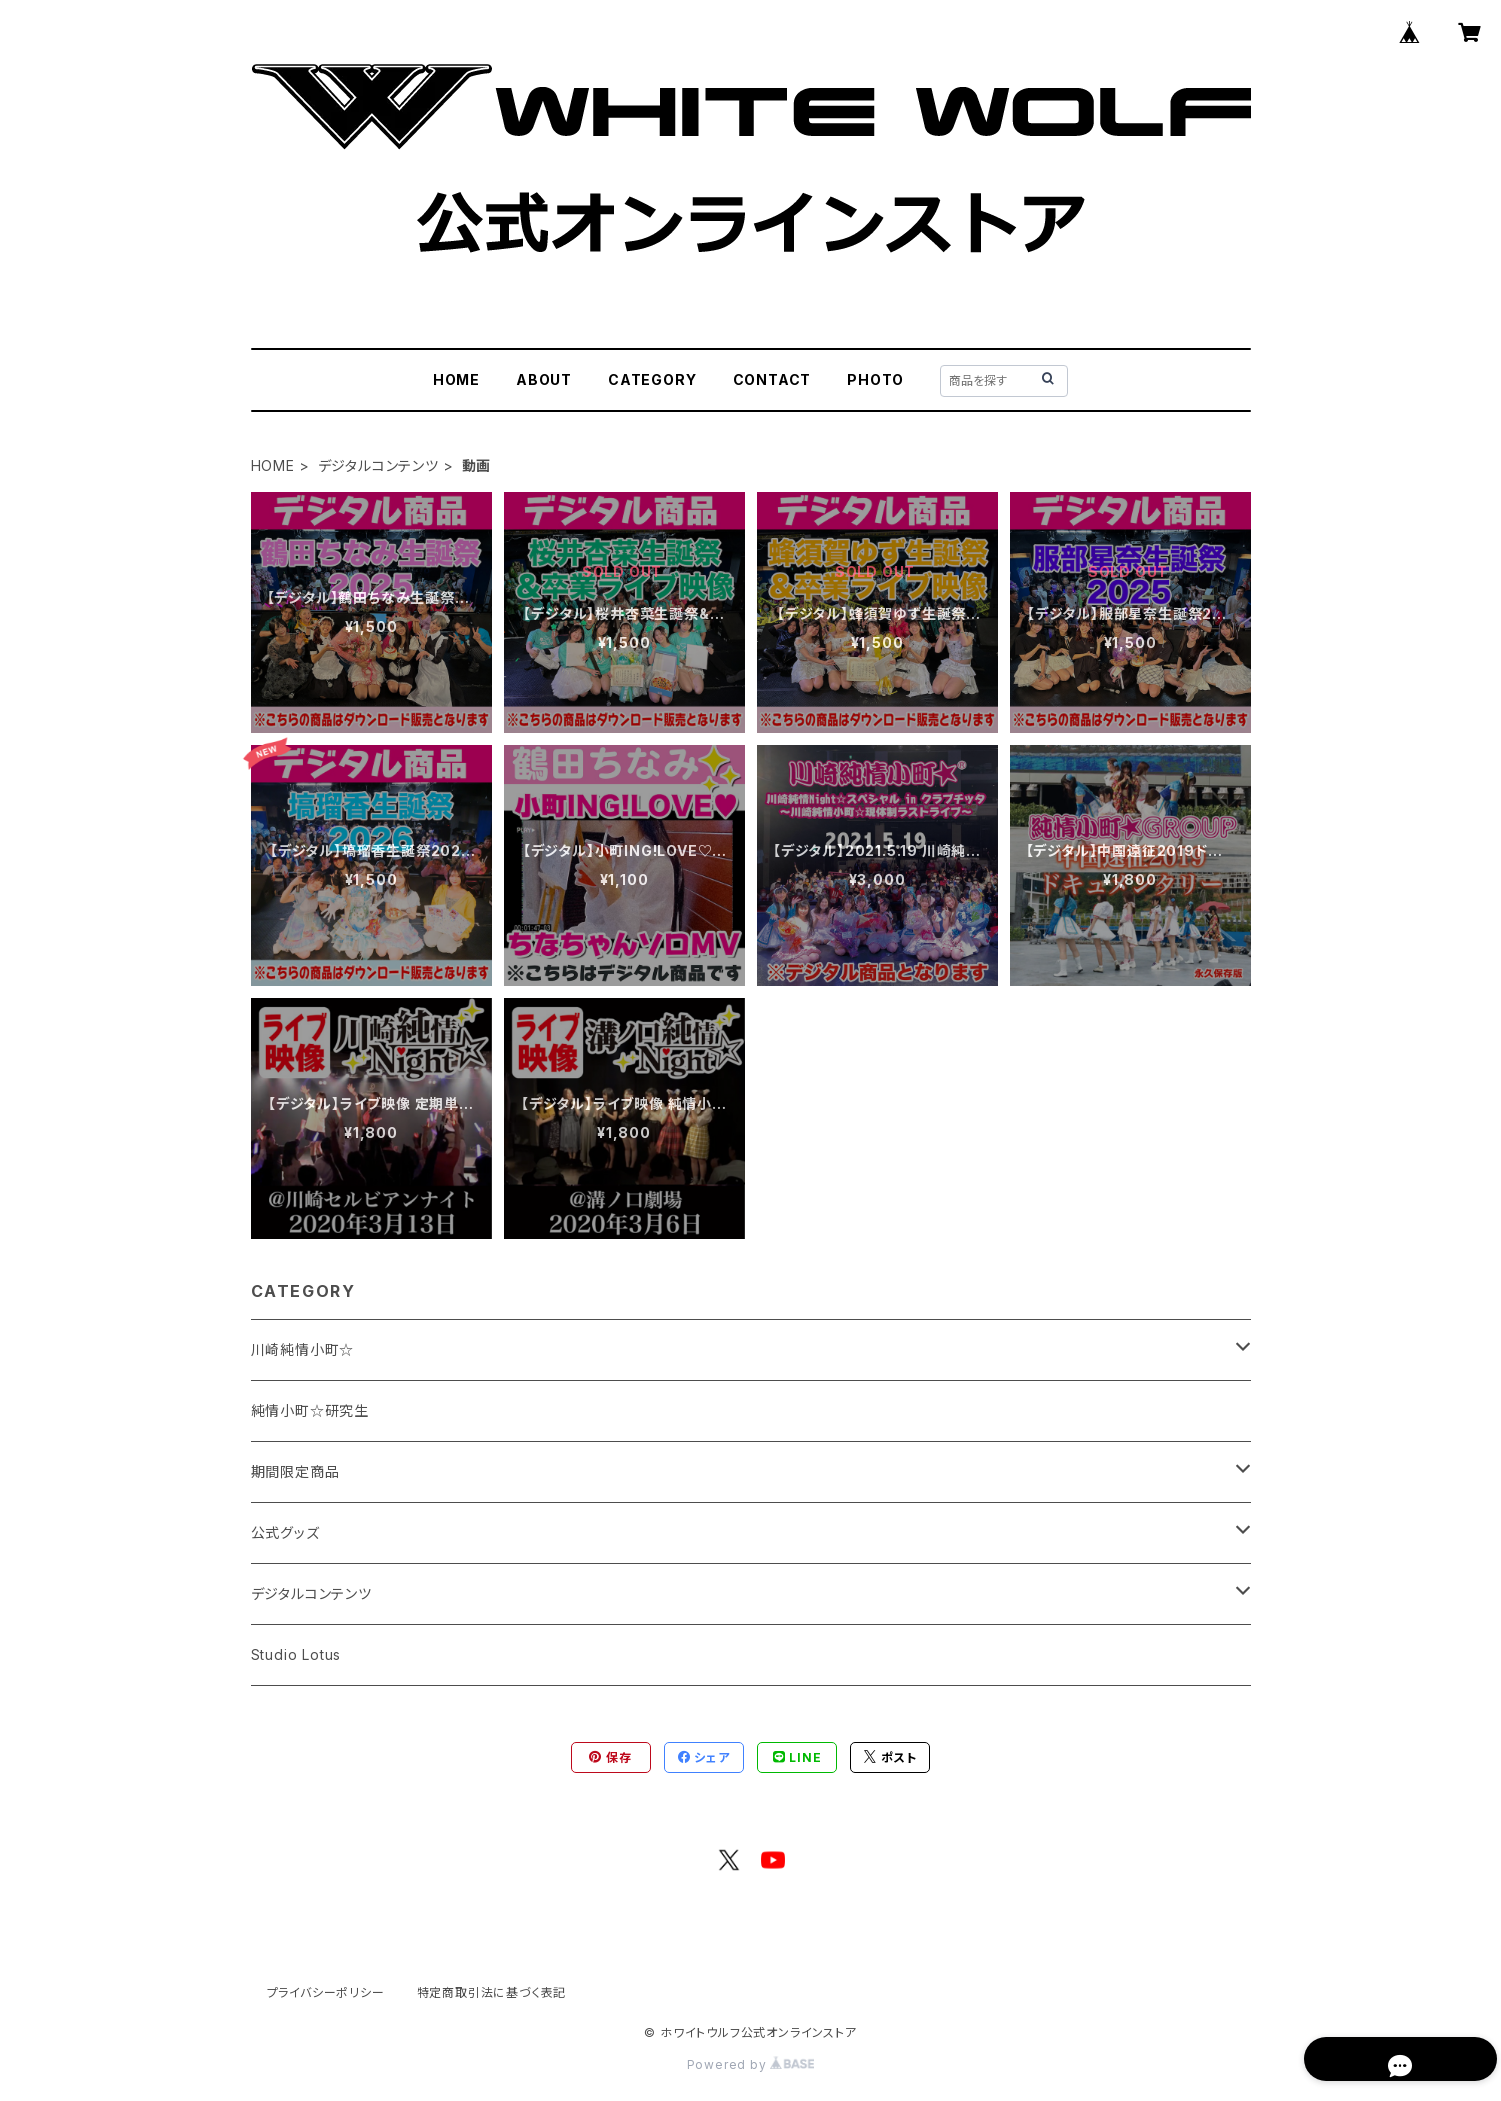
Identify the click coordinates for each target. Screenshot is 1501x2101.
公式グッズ (285, 1532)
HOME (456, 379)
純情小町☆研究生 (310, 1410)
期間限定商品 (295, 1471)
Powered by (751, 2064)
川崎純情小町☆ (303, 1349)
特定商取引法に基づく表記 (492, 1992)
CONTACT (772, 379)
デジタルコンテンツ (378, 465)
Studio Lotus (296, 1654)
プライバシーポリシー (326, 1992)
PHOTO (875, 379)
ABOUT (544, 379)
